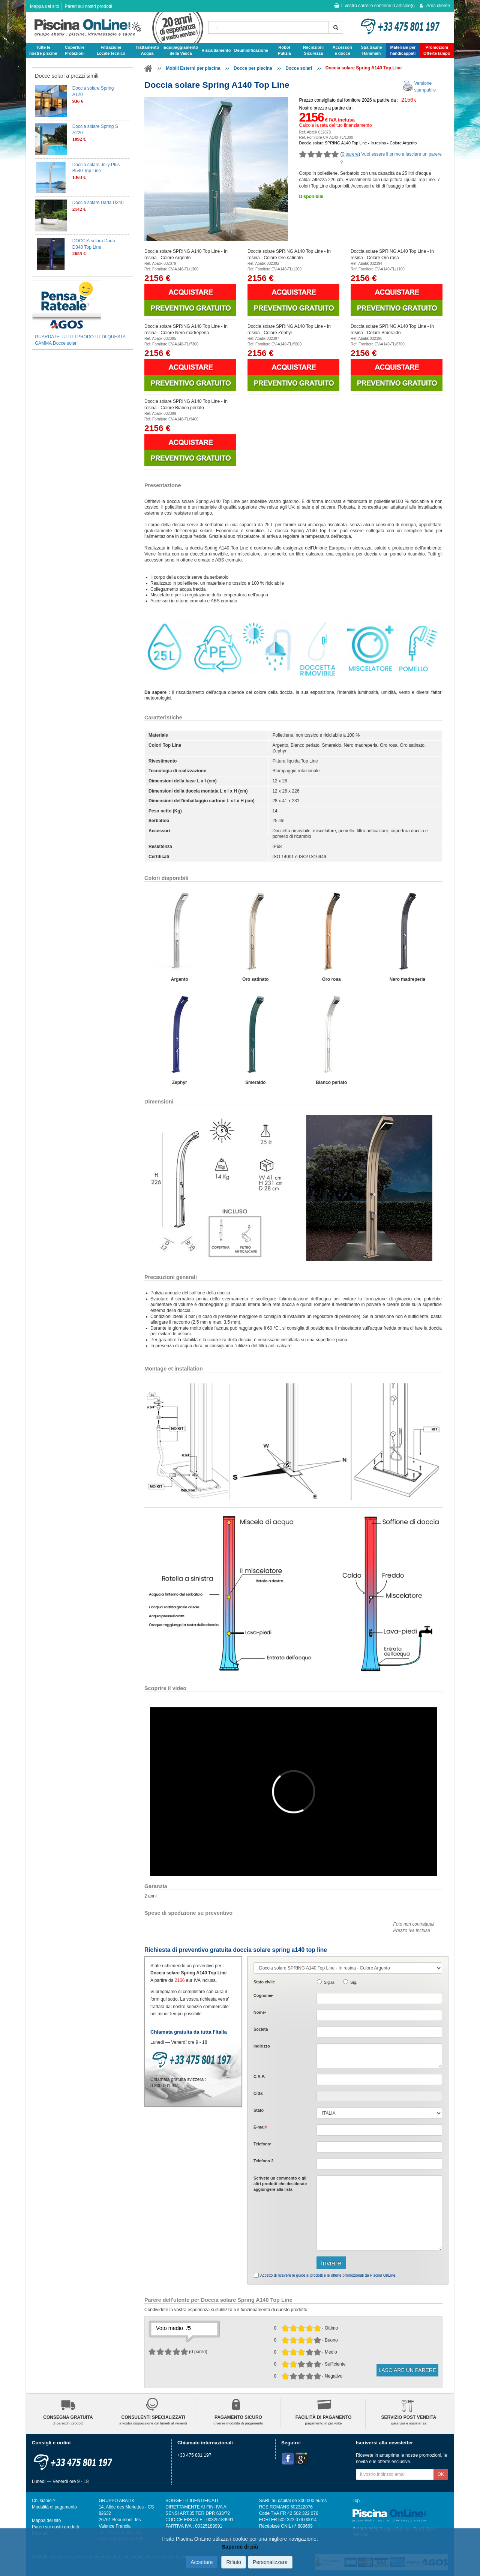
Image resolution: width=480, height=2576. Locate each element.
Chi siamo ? (44, 2500)
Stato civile (264, 1982)
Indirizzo (262, 2046)
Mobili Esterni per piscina (193, 68)
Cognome (263, 1995)
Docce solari (298, 68)
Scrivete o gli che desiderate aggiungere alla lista (280, 2184)
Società (261, 2029)
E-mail (260, 2127)
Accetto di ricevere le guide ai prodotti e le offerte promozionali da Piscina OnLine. (328, 2275)
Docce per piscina (253, 68)
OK (441, 2474)
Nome (260, 2012)
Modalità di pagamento (54, 2507)
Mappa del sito (44, 6)
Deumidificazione (251, 50)
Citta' (259, 2093)
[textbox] (379, 2079)
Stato (259, 2110)
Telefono (263, 2144)
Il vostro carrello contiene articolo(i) (374, 5)
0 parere (350, 154)
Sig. (353, 1982)
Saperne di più (240, 2547)
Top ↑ (357, 2500)
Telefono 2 (263, 2161)
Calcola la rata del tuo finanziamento (335, 125)
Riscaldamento (216, 50)
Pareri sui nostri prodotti (88, 6)
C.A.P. (259, 2076)
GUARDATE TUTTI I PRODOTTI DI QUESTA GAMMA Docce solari (80, 340)
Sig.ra (329, 1982)
